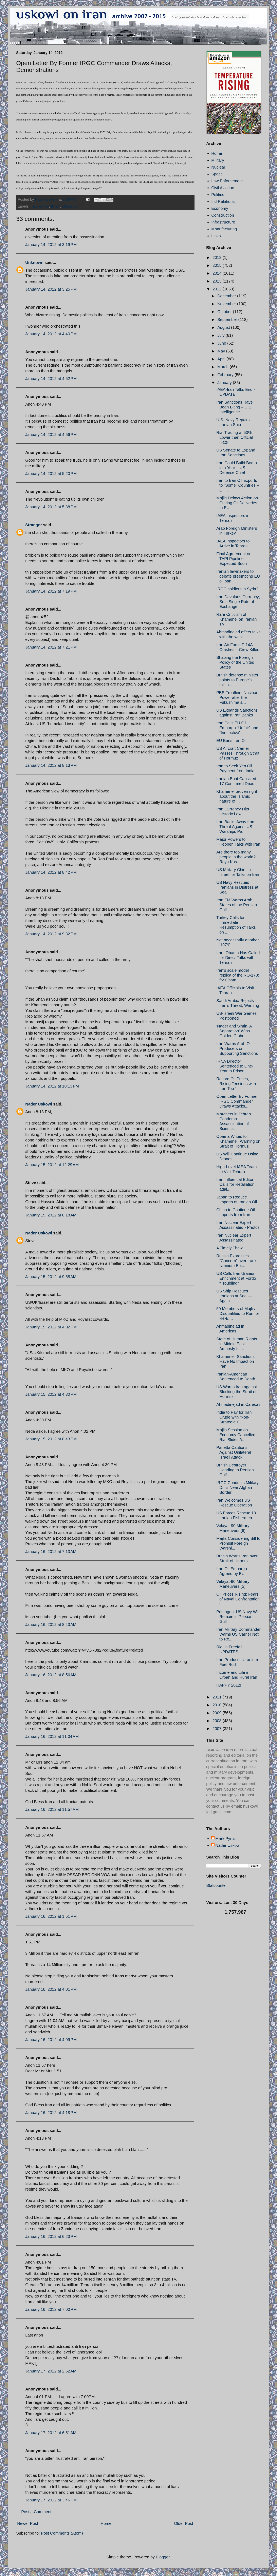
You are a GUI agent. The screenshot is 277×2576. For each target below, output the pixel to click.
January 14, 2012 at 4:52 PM (51, 378)
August (224, 327)
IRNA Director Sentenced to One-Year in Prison (234, 1066)
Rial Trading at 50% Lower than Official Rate (234, 437)
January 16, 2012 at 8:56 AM (50, 1675)
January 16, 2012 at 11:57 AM (52, 1809)
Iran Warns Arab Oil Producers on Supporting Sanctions (237, 1048)
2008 (218, 1720)
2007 (218, 1728)
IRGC (55, 206)
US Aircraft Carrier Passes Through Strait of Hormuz (237, 753)
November (227, 304)
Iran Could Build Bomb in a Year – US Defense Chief (236, 468)
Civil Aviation (222, 188)
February (226, 374)
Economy (219, 208)
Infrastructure (223, 222)
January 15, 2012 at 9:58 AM (50, 1276)
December (227, 296)
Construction (222, 215)
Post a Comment (36, 2512)
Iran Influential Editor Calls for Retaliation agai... (235, 1184)
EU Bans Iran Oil (231, 740)
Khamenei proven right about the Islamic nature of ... (236, 796)
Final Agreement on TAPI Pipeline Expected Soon (233, 559)
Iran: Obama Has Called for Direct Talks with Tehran (238, 957)
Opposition (70, 206)
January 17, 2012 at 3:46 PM (51, 2500)
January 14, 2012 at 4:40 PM (51, 334)
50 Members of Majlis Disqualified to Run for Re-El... (237, 1313)
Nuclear (218, 167)
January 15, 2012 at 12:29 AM (52, 1164)
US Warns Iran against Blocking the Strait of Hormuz (236, 1392)
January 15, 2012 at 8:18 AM (50, 1215)
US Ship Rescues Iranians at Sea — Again (234, 1296)
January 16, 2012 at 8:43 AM (50, 1624)
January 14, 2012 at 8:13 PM (51, 765)
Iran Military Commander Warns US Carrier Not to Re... (238, 1634)
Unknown (34, 262)
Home (106, 2523)
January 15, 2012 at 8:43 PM (51, 1439)
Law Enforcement (227, 181)
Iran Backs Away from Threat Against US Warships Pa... (235, 827)
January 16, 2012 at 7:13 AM (50, 1551)
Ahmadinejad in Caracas (238, 1404)
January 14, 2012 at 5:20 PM (51, 473)
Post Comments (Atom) (62, 2533)
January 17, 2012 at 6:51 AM (50, 2432)
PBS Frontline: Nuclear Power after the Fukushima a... (236, 697)
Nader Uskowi (38, 1104)
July (221, 335)
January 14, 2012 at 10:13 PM (52, 1086)
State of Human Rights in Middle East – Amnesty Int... (236, 1344)
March (223, 367)
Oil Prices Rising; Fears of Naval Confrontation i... (238, 1599)
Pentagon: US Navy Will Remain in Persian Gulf (237, 1617)
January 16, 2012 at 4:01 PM (51, 1989)
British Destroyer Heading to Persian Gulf (235, 1470)
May (221, 351)
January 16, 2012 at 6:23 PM (51, 2236)
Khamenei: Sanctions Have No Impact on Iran (235, 1361)
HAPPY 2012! (228, 1685)
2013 (218, 281)
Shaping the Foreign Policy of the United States (235, 662)
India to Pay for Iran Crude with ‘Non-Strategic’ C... (234, 1417)
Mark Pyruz (225, 1838)
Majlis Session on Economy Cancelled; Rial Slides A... (236, 1435)
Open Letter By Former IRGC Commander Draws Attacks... (237, 1101)
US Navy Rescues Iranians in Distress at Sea (237, 887)
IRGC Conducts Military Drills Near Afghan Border (237, 1487)
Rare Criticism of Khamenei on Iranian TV (236, 619)
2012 (218, 289)
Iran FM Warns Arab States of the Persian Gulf (236, 905)
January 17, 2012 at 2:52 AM (50, 2371)
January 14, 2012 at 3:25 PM (51, 289)
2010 (218, 1705)
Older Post (183, 2523)
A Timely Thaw (229, 1248)
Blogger (163, 2557)
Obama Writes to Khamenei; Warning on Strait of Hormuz (238, 1141)
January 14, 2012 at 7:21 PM (51, 647)
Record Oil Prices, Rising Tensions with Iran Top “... (236, 1084)
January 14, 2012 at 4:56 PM (51, 434)
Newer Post (27, 2523)
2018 (218, 257)
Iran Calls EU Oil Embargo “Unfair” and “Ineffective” (237, 728)
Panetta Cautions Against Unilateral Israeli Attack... (233, 1452)
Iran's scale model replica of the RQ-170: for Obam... (237, 975)
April (222, 359)
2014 (218, 273)
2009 (218, 1713)
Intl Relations (223, 201)
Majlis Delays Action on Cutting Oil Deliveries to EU (237, 503)
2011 (218, 1697)
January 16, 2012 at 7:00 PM (51, 2309)
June (222, 343)
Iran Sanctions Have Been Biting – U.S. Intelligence (234, 407)
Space (217, 174)
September (227, 319)
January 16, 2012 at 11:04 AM (52, 1736)
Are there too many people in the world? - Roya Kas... (237, 857)
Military (217, 160)
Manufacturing (224, 229)
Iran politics (40, 206)
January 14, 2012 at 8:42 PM (51, 872)
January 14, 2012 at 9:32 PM (51, 934)
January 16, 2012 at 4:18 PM (51, 2112)
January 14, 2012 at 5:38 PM (51, 507)
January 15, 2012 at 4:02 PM (51, 1327)
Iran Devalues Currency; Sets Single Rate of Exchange (238, 602)
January (225, 382)
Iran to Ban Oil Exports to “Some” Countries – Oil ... (237, 485)
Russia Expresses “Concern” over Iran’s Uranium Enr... (236, 1261)
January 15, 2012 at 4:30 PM (51, 1394)
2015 (218, 265)
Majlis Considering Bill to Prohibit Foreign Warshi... (238, 1543)
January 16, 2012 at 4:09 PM (51, 2039)
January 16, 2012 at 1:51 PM (51, 1916)
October (225, 311)
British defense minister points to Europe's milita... (237, 680)
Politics (217, 194)
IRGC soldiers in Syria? (237, 589)
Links (216, 236)
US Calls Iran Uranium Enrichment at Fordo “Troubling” (236, 1278)
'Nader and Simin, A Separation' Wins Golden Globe (234, 1031)
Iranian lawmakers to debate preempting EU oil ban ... (238, 576)
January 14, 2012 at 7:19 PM (51, 591)
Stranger (33, 525)
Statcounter (216, 1885)
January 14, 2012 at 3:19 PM (51, 244)
